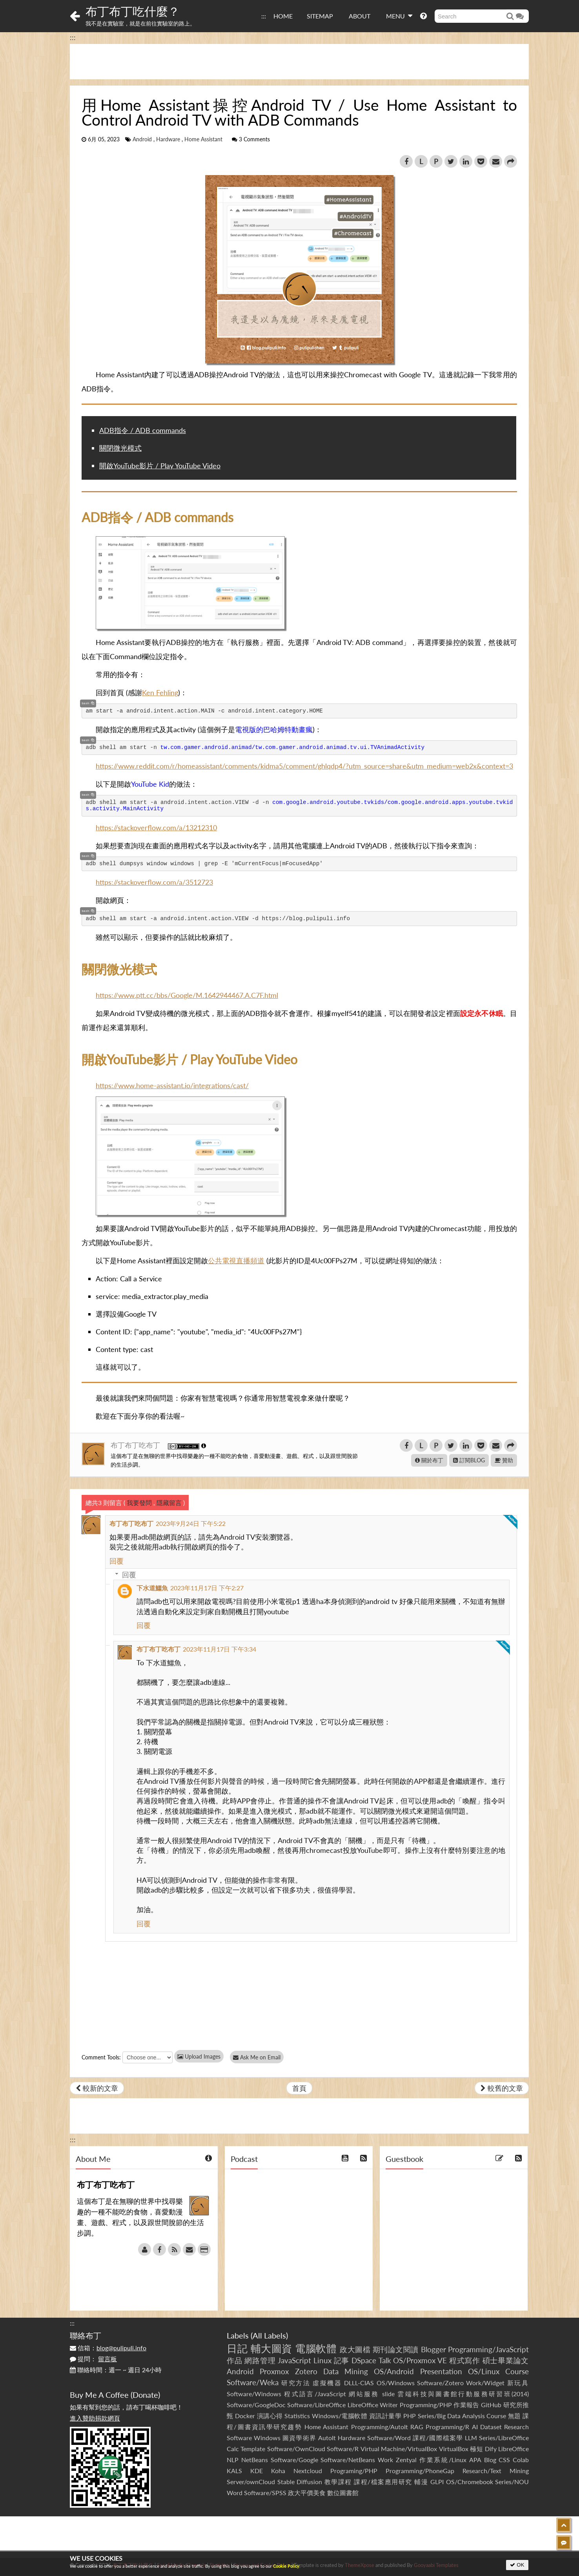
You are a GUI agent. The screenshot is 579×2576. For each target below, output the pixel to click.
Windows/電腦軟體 (340, 2415)
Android (142, 139)
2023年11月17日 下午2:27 (207, 1587)
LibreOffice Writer (373, 2404)
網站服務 (364, 2393)
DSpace (363, 2360)
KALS (234, 2470)
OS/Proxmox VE (420, 2360)
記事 (342, 2360)
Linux (322, 2360)
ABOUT (359, 16)
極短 (476, 2448)
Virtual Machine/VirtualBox (399, 2448)
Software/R (343, 2448)
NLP (233, 2459)
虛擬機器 (327, 2382)
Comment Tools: (101, 2057)
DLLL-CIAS (359, 2382)
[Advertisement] (299, 61)
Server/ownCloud (251, 2481)
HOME (283, 16)
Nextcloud (307, 2470)
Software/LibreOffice (316, 2404)
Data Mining (345, 2371)
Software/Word (389, 2437)
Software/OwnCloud (296, 2448)
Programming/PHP (426, 2404)
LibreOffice (513, 2448)
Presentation (441, 2371)
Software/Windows (254, 2393)
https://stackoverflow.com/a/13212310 (156, 827)
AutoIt (327, 2437)
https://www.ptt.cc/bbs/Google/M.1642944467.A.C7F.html (187, 995)
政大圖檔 (355, 2349)
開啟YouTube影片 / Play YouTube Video (159, 465)
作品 (234, 2360)
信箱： (108, 2347)
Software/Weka (253, 2382)
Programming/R (447, 2426)
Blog (490, 2459)
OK (517, 2565)
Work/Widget (485, 2382)
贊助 (504, 1460)
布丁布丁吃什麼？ (133, 11)
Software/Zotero (440, 2382)
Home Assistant (203, 139)
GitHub (491, 2404)
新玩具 (518, 2382)
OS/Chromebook (469, 2481)
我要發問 (139, 1502)
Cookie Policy (286, 2566)
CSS (504, 2459)
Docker (245, 2415)
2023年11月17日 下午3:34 (219, 1649)
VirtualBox (453, 2448)
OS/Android (394, 2371)
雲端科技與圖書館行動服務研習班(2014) (463, 2393)
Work (385, 2459)
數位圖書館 (343, 2492)
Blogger (433, 2349)
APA (475, 2459)
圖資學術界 (299, 2437)
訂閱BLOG (469, 1460)
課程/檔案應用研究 (383, 2481)
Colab (521, 2459)
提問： (93, 2358)
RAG (416, 2426)
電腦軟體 (316, 2348)
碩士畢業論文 (505, 2360)
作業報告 (466, 2404)
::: (263, 16)
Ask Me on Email (258, 2057)
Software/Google (294, 2459)
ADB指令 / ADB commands (142, 430)
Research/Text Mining (495, 2470)
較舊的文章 (502, 2088)
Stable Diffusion (299, 2481)
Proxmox (274, 2371)
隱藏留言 (169, 1502)
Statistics (297, 2415)
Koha (278, 2470)
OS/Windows (396, 2382)
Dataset (491, 2426)
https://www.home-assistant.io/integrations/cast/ (172, 1085)
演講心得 (270, 2415)
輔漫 (421, 2481)
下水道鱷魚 (152, 1587)
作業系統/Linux (442, 2459)
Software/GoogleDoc (256, 2404)
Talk (385, 2360)
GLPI (437, 2481)
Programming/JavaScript (488, 2349)
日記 (237, 2348)
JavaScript (294, 2360)
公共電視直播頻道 (236, 1260)
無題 (514, 2415)
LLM (471, 2437)
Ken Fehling (160, 692)
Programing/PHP (353, 2470)
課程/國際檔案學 (438, 2437)
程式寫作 (464, 2360)
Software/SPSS (265, 2492)
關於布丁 (429, 1460)
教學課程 (338, 2481)
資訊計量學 (385, 2415)
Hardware (168, 139)
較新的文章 (97, 2088)
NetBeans (254, 2459)
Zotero (306, 2371)
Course (517, 2371)
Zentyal (406, 2459)
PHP (409, 2415)
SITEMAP (320, 16)
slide (388, 2393)
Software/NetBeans (347, 2459)
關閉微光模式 (120, 448)
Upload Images (198, 2056)
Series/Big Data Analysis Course (462, 2415)
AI (475, 2426)
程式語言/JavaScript (315, 2393)
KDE (256, 2470)
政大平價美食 (307, 2492)
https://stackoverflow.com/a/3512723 (154, 882)
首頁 (299, 2088)
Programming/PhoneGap (420, 2470)
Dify (491, 2448)
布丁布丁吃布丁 (136, 1445)
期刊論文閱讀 (396, 2349)
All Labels (269, 2335)
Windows (267, 2437)
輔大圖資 (271, 2348)
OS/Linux (483, 2371)
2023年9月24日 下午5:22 (191, 1523)
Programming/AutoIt (379, 2426)
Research (516, 2426)
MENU (399, 16)
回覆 (116, 1561)
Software (239, 2437)
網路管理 (259, 2360)
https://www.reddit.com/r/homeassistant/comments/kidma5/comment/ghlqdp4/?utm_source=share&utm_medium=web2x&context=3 (304, 766)
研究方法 (295, 2382)
